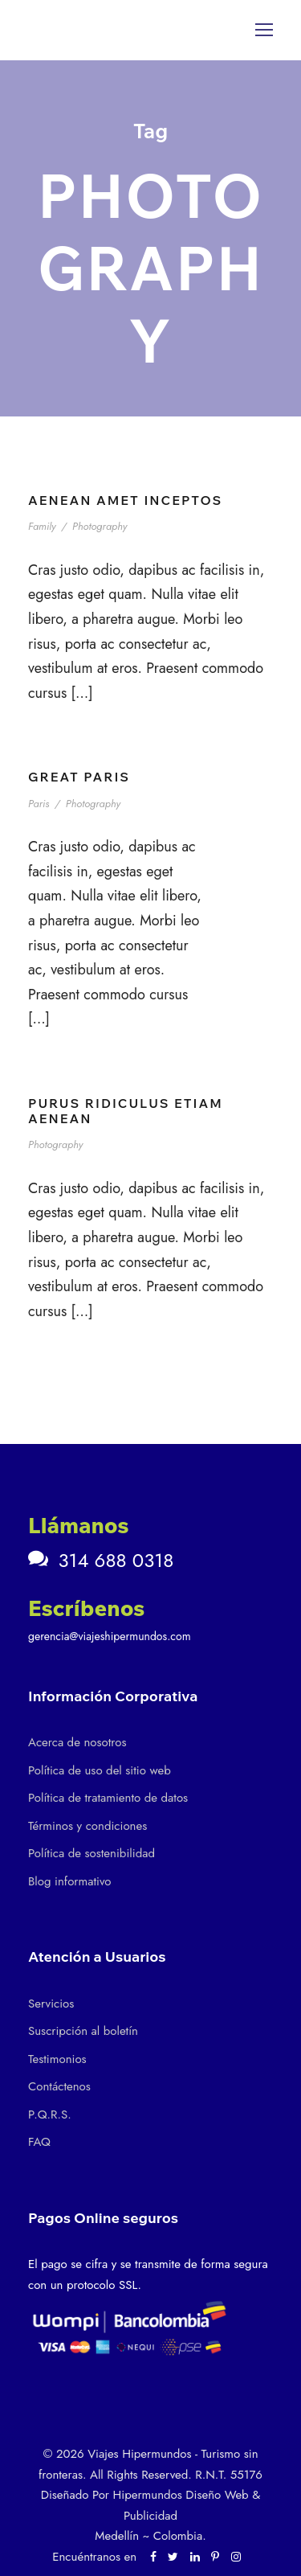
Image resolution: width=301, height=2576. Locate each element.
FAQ (39, 2142)
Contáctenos (59, 2086)
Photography (99, 526)
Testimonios (57, 2059)
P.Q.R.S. (49, 2114)
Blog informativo (69, 1881)
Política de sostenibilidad (91, 1853)
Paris (38, 803)
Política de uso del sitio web (99, 1770)
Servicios (51, 2003)
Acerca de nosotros (77, 1742)
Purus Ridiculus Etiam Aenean (125, 1110)
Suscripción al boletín (83, 2031)
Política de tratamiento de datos (108, 1798)
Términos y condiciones (87, 1826)
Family (42, 526)
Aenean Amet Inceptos (125, 500)
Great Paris (79, 777)
